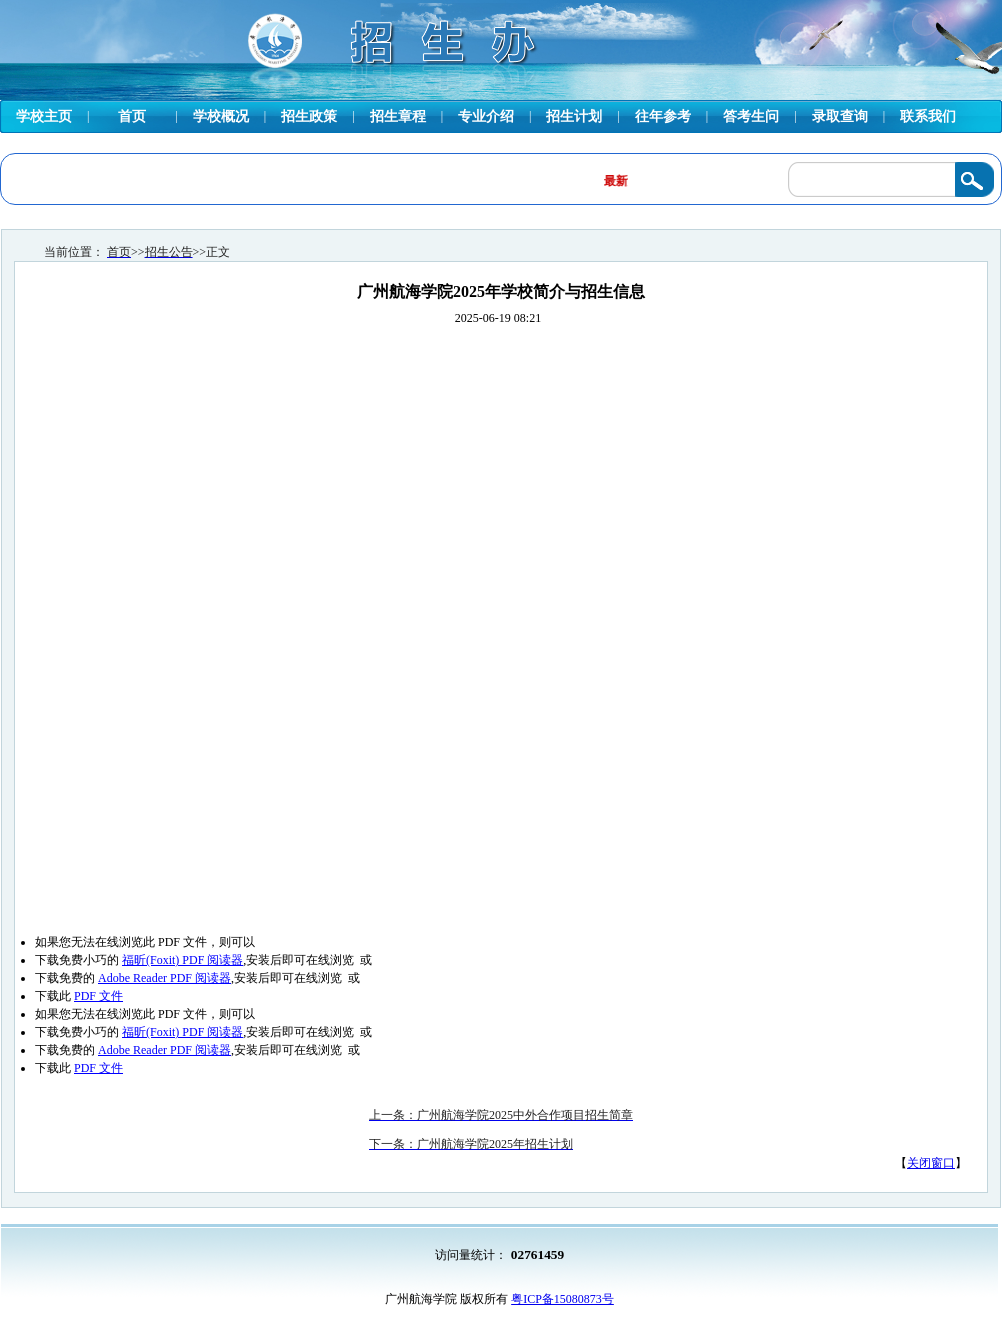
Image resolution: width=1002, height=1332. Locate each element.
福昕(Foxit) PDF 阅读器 (182, 960)
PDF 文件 (98, 996)
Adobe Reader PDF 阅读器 (164, 978)
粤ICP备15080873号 (562, 1299)
